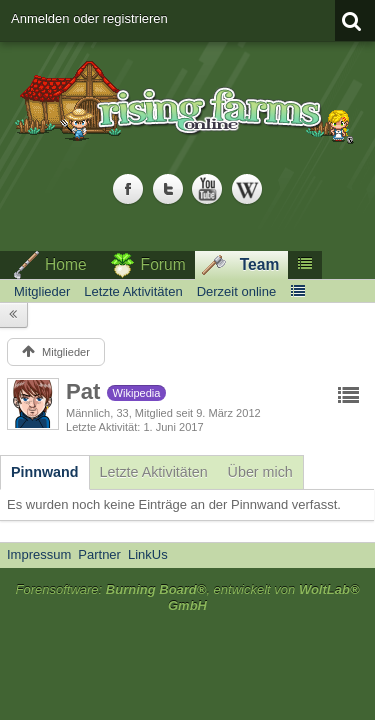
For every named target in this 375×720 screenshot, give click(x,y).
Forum (163, 264)
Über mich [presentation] (260, 472)
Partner (99, 554)
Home (66, 264)
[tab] (45, 472)
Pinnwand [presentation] (45, 472)
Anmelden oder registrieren (89, 18)
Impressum (39, 554)
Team (260, 264)
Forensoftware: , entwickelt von (187, 598)
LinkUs (148, 554)
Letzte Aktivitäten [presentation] (154, 472)
